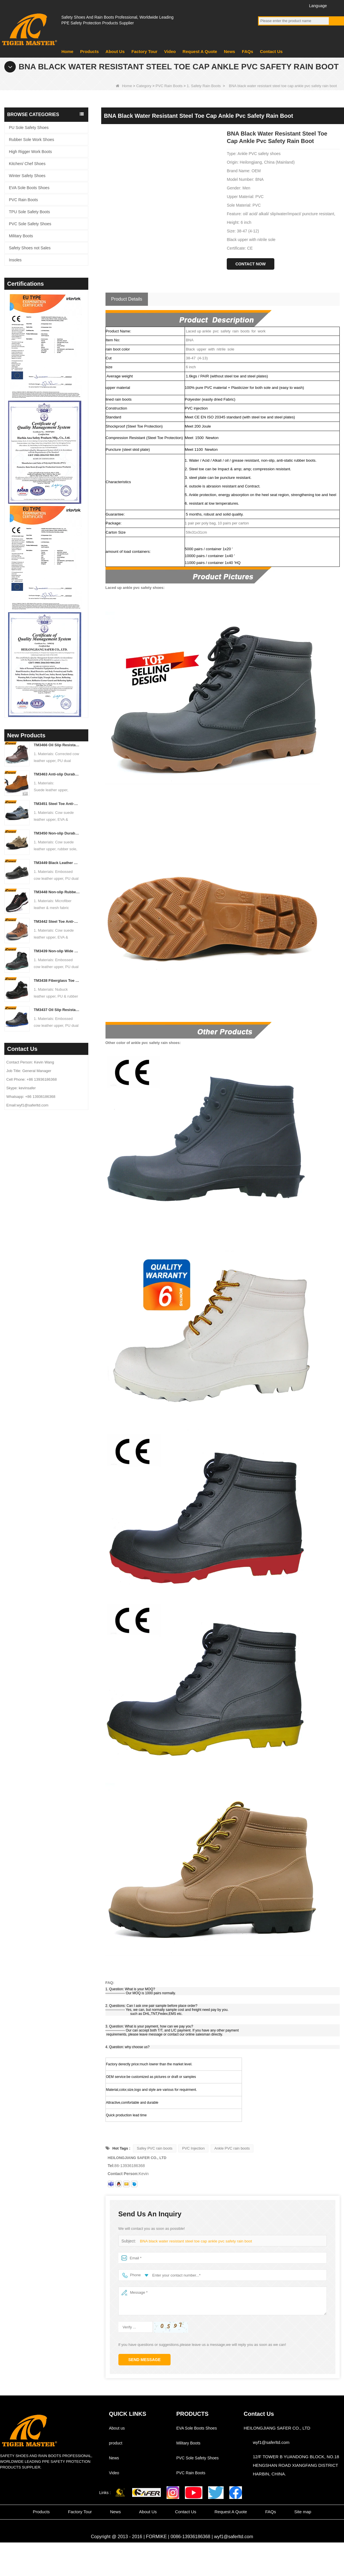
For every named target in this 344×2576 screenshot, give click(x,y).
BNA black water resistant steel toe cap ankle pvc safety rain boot (194, 2241)
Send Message (144, 2359)
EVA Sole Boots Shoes (29, 187)
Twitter (285, 5)
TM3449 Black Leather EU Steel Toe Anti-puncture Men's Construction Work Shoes (57, 863)
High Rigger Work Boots (30, 151)
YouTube (274, 5)
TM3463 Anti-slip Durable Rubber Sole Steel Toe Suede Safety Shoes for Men (57, 774)
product (115, 2443)
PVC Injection (193, 2148)
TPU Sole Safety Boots (29, 211)
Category (143, 86)
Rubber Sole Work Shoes (31, 139)
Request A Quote (200, 51)
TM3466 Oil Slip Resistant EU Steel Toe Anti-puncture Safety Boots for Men (57, 745)
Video (170, 51)
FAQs (247, 51)
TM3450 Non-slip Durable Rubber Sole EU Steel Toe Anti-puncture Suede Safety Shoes (57, 833)
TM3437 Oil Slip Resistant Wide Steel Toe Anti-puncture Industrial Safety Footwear (57, 1010)
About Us (115, 51)
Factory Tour (144, 51)
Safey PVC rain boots (154, 2148)
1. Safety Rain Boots (204, 86)
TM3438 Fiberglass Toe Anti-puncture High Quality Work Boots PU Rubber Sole (57, 980)
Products (89, 51)
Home (67, 51)
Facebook (263, 5)
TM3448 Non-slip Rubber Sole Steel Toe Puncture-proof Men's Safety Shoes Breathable (57, 892)
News (229, 51)
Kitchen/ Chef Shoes (27, 163)
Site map (302, 2511)
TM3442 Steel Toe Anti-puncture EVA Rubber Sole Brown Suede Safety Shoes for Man (57, 921)
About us (117, 2428)
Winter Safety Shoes (27, 175)
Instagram (295, 5)
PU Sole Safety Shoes (29, 127)
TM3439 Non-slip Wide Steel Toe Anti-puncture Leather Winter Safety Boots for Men (57, 951)
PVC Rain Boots (169, 86)
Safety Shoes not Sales (30, 248)
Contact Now (250, 264)
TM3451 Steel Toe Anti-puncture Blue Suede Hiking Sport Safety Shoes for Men (57, 804)
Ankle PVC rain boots (232, 2148)
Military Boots (21, 236)
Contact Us (271, 51)
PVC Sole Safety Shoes (30, 224)
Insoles (15, 260)
